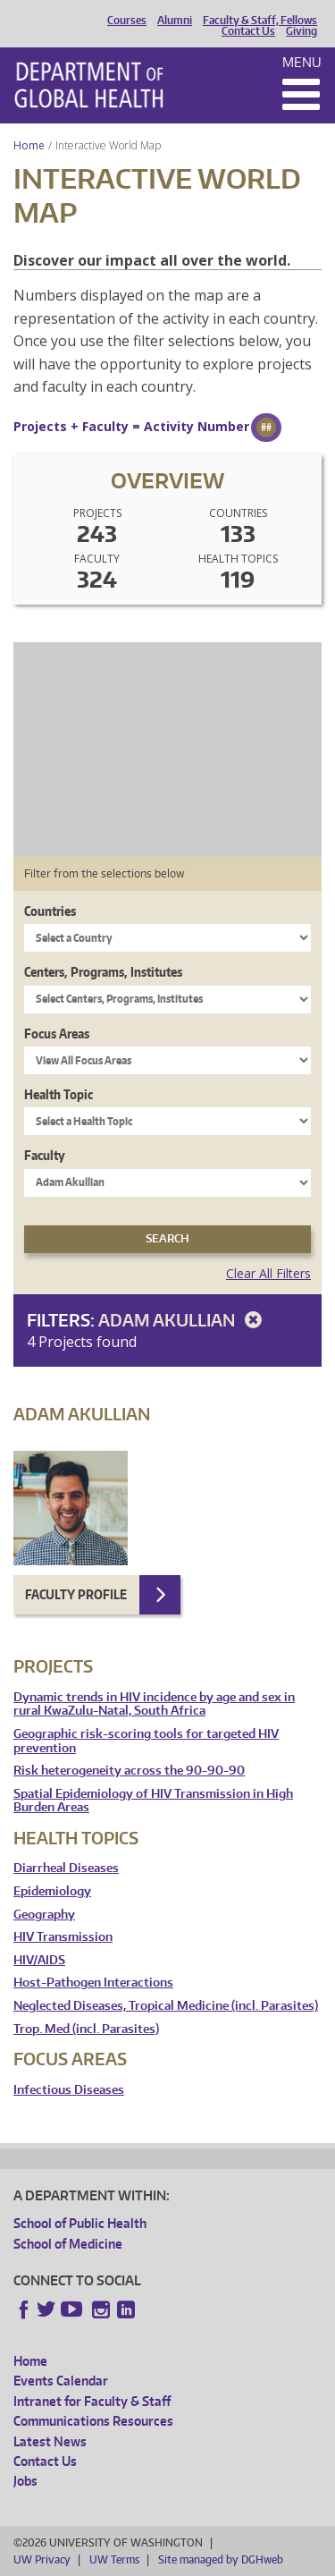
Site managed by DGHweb (220, 2559)
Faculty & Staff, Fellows (260, 20)
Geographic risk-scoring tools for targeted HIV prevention (146, 1741)
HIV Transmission (63, 1937)
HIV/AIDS (39, 1960)
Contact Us (248, 31)
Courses (127, 20)
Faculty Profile (76, 1594)
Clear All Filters (268, 1273)
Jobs (25, 2480)
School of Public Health (80, 2223)
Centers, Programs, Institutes (103, 971)
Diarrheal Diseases (66, 1868)
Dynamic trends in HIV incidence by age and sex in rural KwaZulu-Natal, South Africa (154, 1704)
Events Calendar (60, 2380)
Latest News (50, 2441)
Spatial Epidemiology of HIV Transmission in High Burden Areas (153, 1801)
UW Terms (114, 2559)
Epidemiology (52, 1891)
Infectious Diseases (68, 2090)
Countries (50, 911)
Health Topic (58, 1094)
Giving (301, 31)
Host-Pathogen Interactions (93, 1982)
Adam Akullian (183, 1319)
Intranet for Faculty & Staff (92, 2401)
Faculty (44, 1155)
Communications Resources (93, 2420)
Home (29, 145)
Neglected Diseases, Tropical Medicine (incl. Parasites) (165, 2005)
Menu (302, 62)
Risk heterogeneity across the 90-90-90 (129, 1770)
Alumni (174, 20)
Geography (44, 1914)
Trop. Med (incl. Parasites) (86, 2029)
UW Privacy (42, 2559)
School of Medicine (67, 2243)
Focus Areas (56, 1033)
